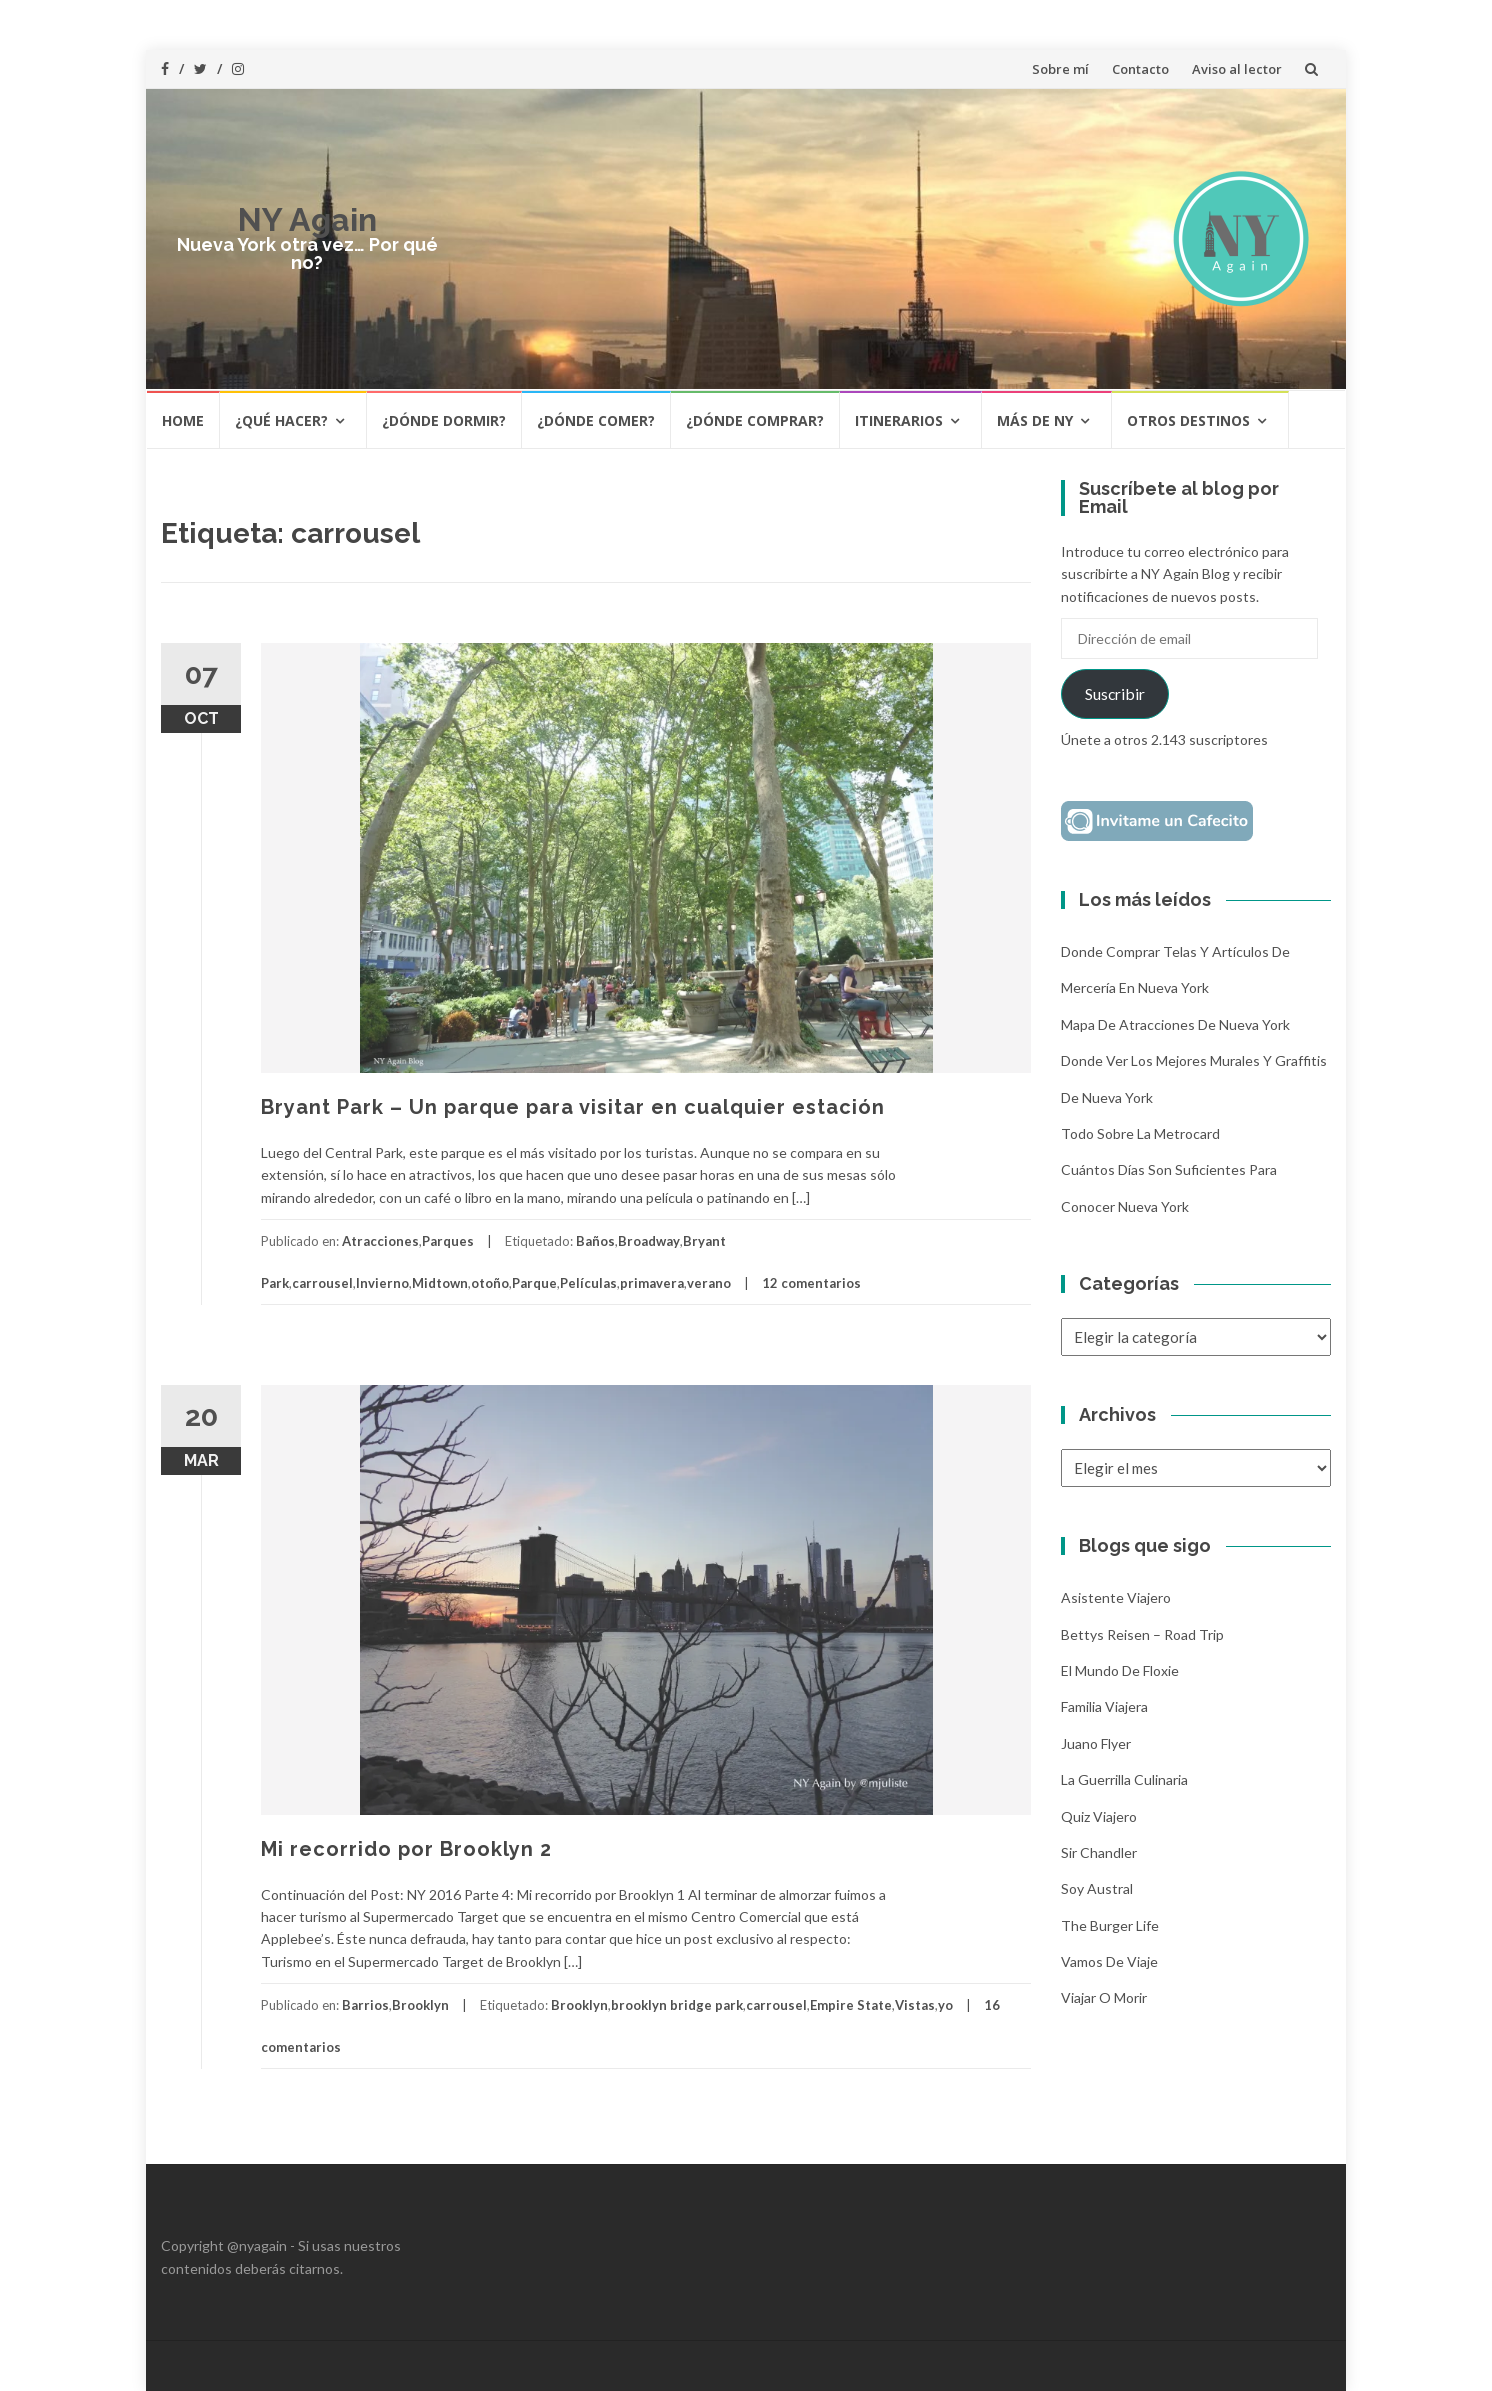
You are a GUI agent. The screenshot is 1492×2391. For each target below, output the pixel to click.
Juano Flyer (1096, 1743)
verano (709, 1283)
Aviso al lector (1237, 69)
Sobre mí (1060, 69)
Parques (448, 1241)
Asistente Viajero (1116, 1597)
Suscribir (1115, 693)
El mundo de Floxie (1120, 1670)
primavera (652, 1283)
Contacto (1140, 69)
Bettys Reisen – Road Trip (1142, 1634)
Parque (534, 1283)
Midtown (440, 1283)
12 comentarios (811, 1283)
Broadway (649, 1241)
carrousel (322, 1283)
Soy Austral (1097, 1888)
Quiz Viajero (1099, 1816)
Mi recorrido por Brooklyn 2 (406, 1849)
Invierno (382, 1283)
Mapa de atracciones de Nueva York (1175, 1024)
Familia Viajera (1104, 1706)
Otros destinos (1188, 420)
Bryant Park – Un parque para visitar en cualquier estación (573, 1107)
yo (945, 2005)
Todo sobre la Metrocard (1140, 1133)
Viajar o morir (1104, 1997)
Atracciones (380, 1241)
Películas (588, 1283)
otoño (490, 1283)
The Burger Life (1110, 1925)
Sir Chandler (1099, 1852)
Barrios (365, 2005)
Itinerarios (899, 420)
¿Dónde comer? (596, 420)
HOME (183, 420)
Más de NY (1035, 420)
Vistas (915, 2005)
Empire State (851, 2005)
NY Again (307, 219)
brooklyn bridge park (677, 2005)
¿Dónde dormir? (444, 420)
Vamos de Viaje (1109, 1961)
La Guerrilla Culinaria (1124, 1779)
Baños (595, 1241)
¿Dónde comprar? (755, 420)
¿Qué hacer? (281, 420)
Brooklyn (420, 2005)
